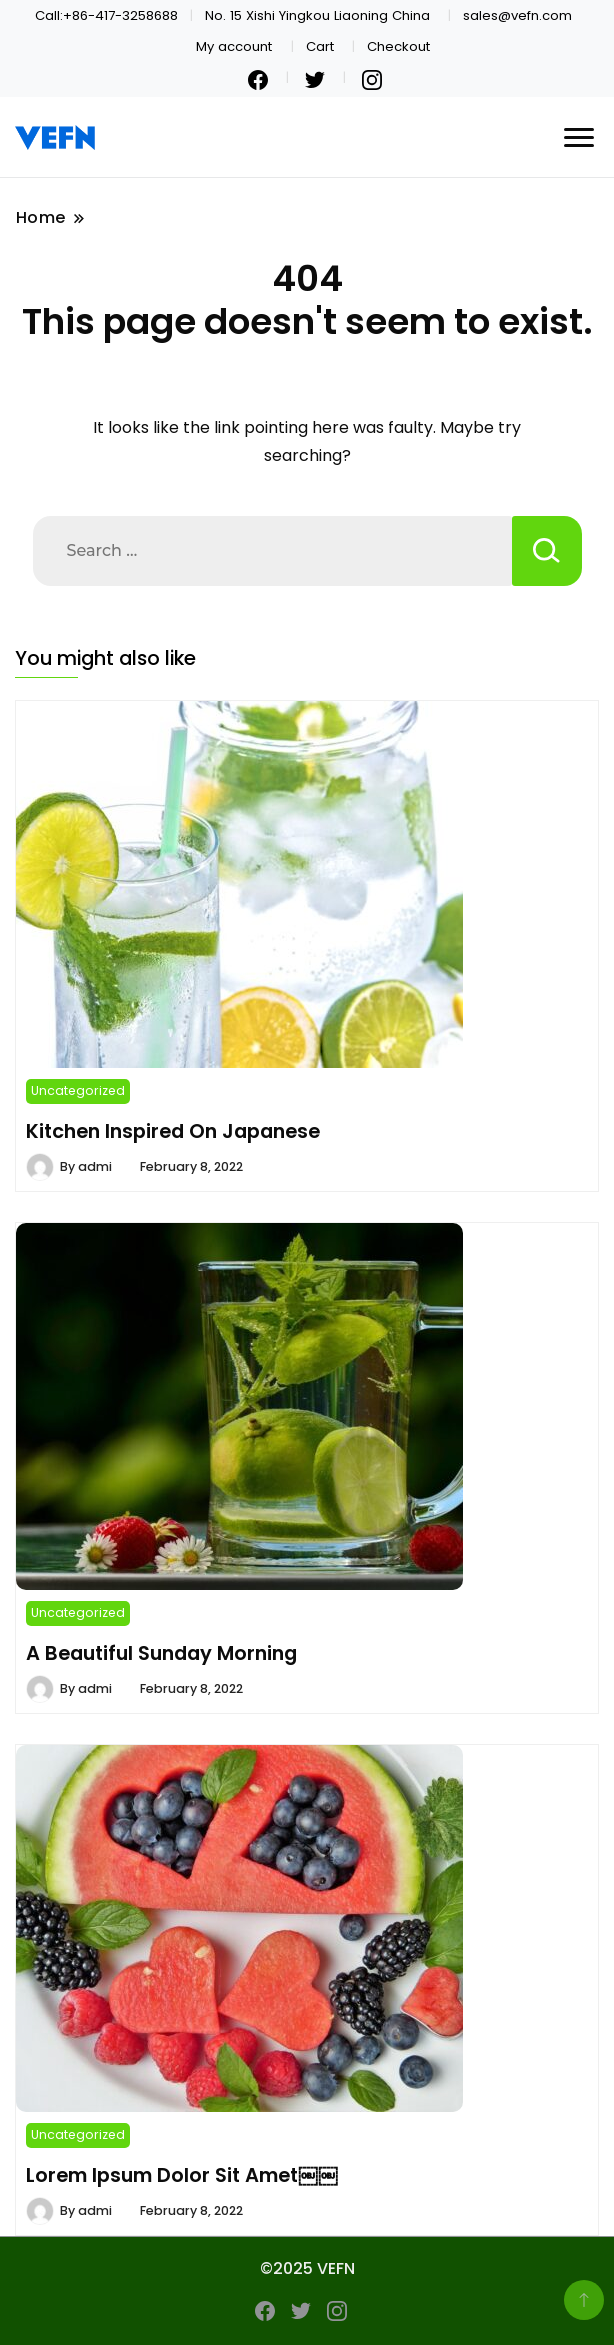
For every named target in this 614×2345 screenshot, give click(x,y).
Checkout (398, 46)
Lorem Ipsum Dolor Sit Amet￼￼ (182, 2175)
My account (234, 46)
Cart (320, 46)
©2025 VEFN (307, 2268)
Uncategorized (78, 1090)
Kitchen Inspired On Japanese (173, 1131)
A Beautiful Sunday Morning (161, 1653)
